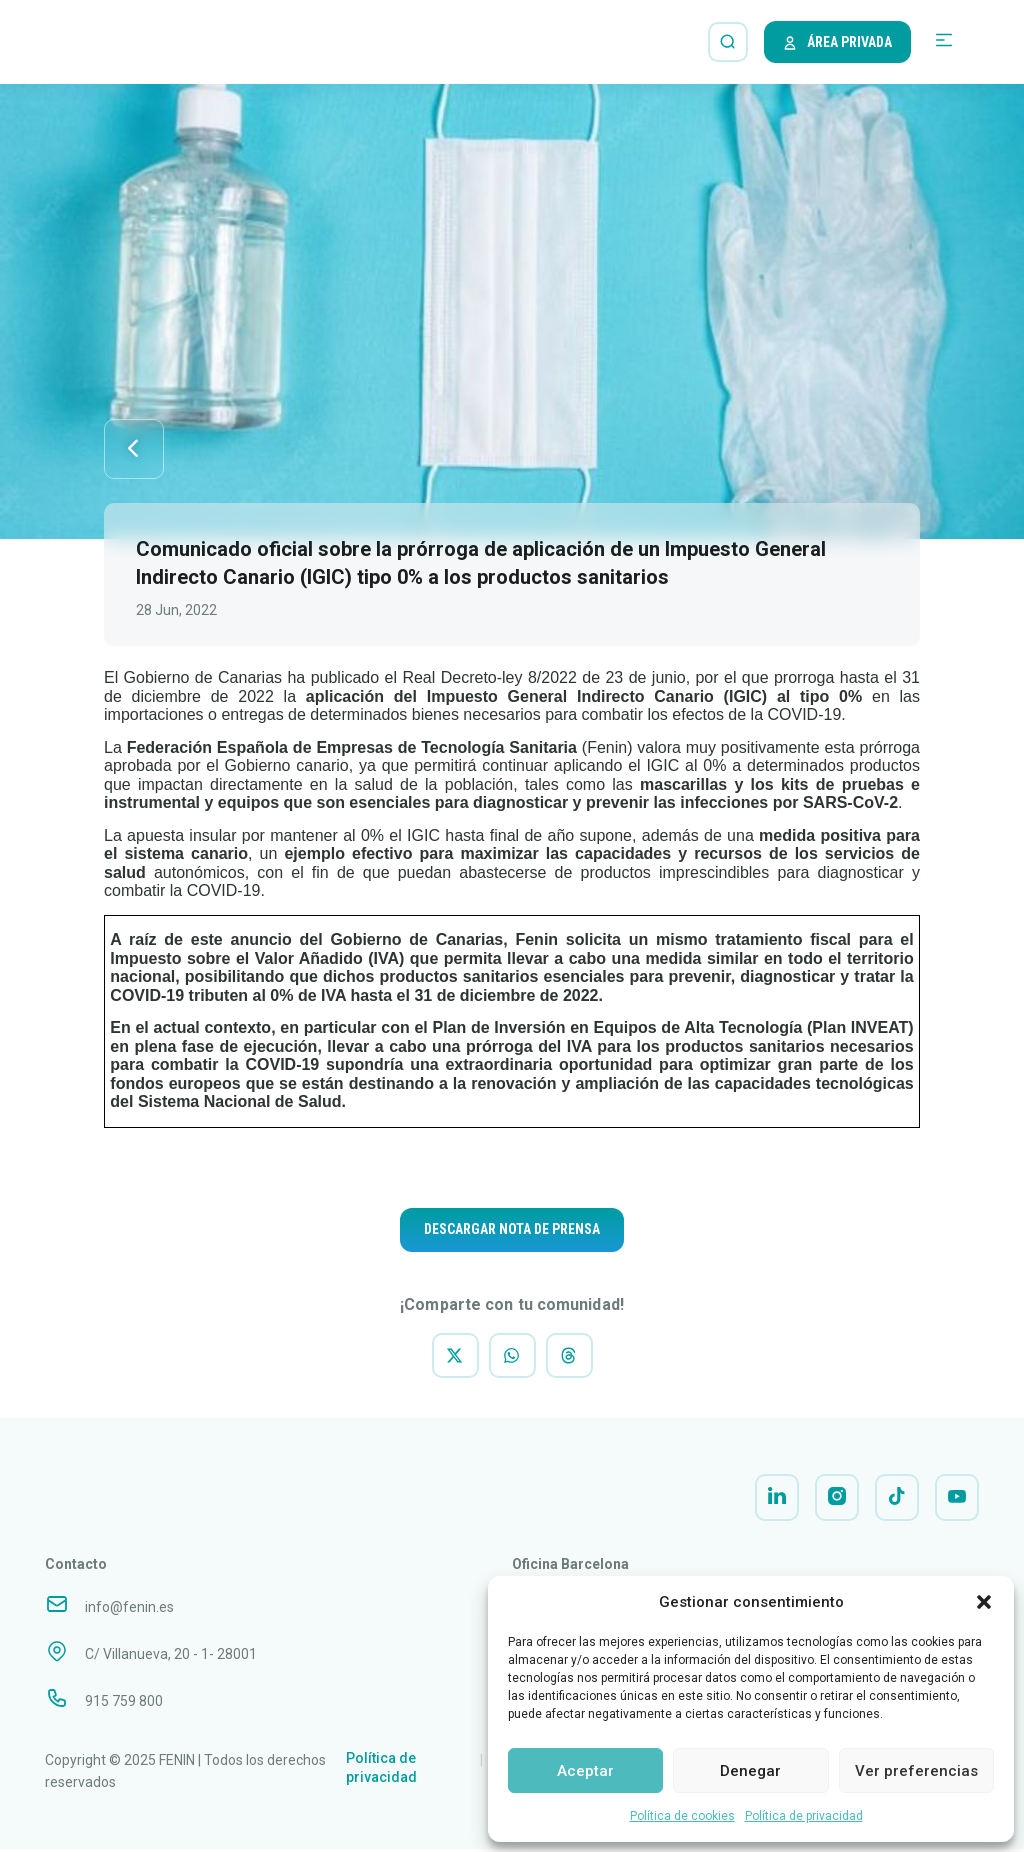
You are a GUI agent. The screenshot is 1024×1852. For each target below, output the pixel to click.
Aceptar (585, 1771)
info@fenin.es (129, 1609)
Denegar (750, 1771)
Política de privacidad (804, 1816)
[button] (984, 1602)
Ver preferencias (916, 1771)
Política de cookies (682, 1816)
